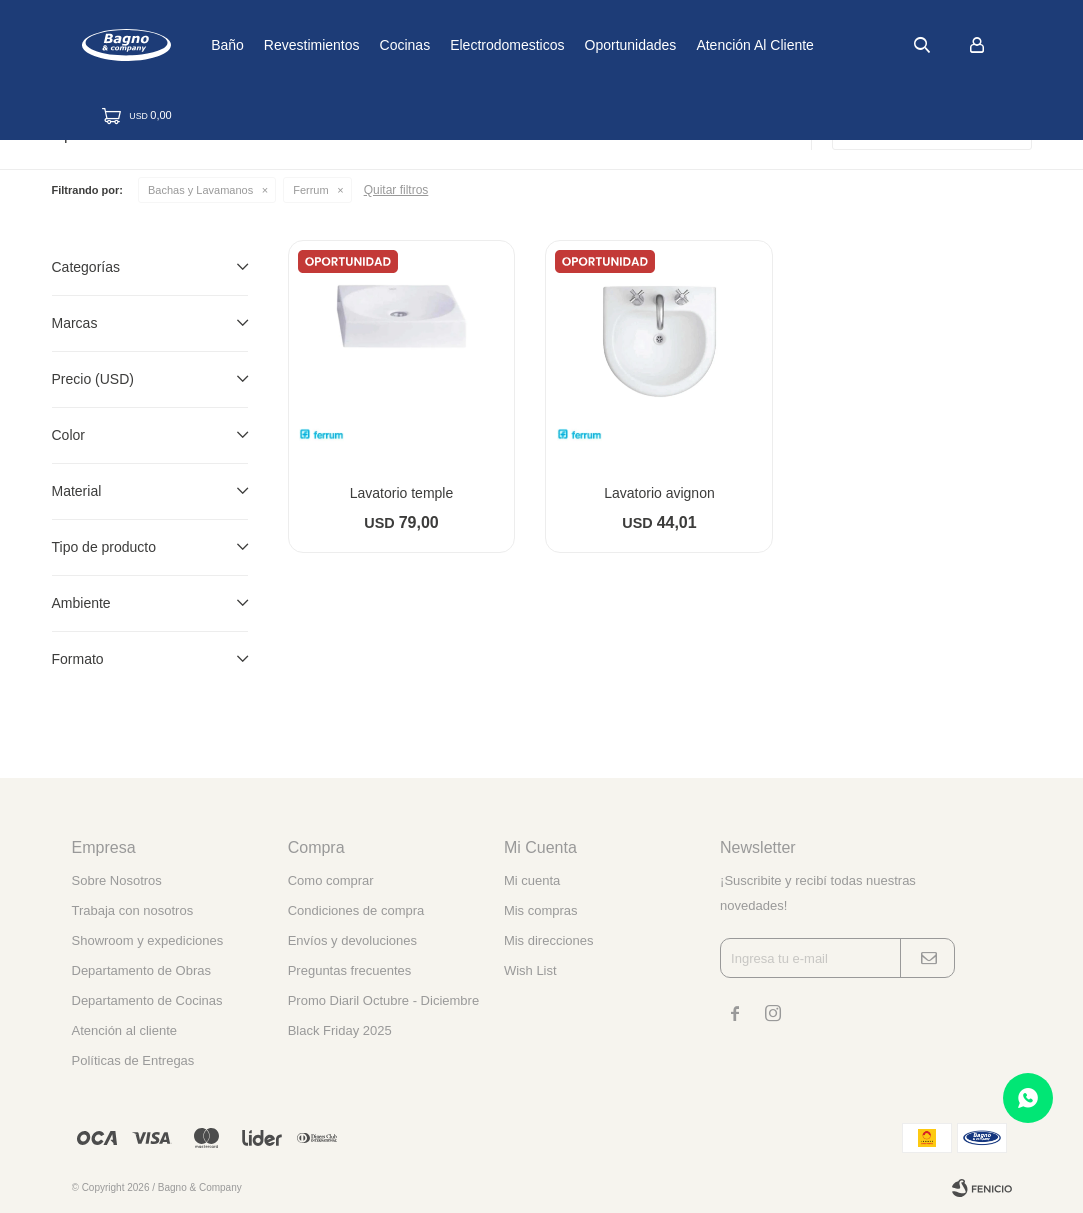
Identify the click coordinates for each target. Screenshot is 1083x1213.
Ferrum (310, 190)
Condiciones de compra (356, 910)
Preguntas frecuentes (350, 970)
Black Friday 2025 (340, 1030)
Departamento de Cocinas (147, 1000)
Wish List (530, 970)
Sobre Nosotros (117, 880)
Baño (290, 45)
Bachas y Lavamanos (200, 190)
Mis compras (541, 910)
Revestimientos (375, 45)
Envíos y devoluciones (352, 940)
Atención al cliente (818, 45)
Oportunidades (693, 45)
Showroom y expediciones (148, 940)
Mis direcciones (549, 940)
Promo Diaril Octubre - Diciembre (383, 1000)
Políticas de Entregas (133, 1060)
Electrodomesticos (570, 45)
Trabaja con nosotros (133, 910)
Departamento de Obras (141, 970)
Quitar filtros (396, 190)
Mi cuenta (532, 880)
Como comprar (331, 880)
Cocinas (467, 45)
